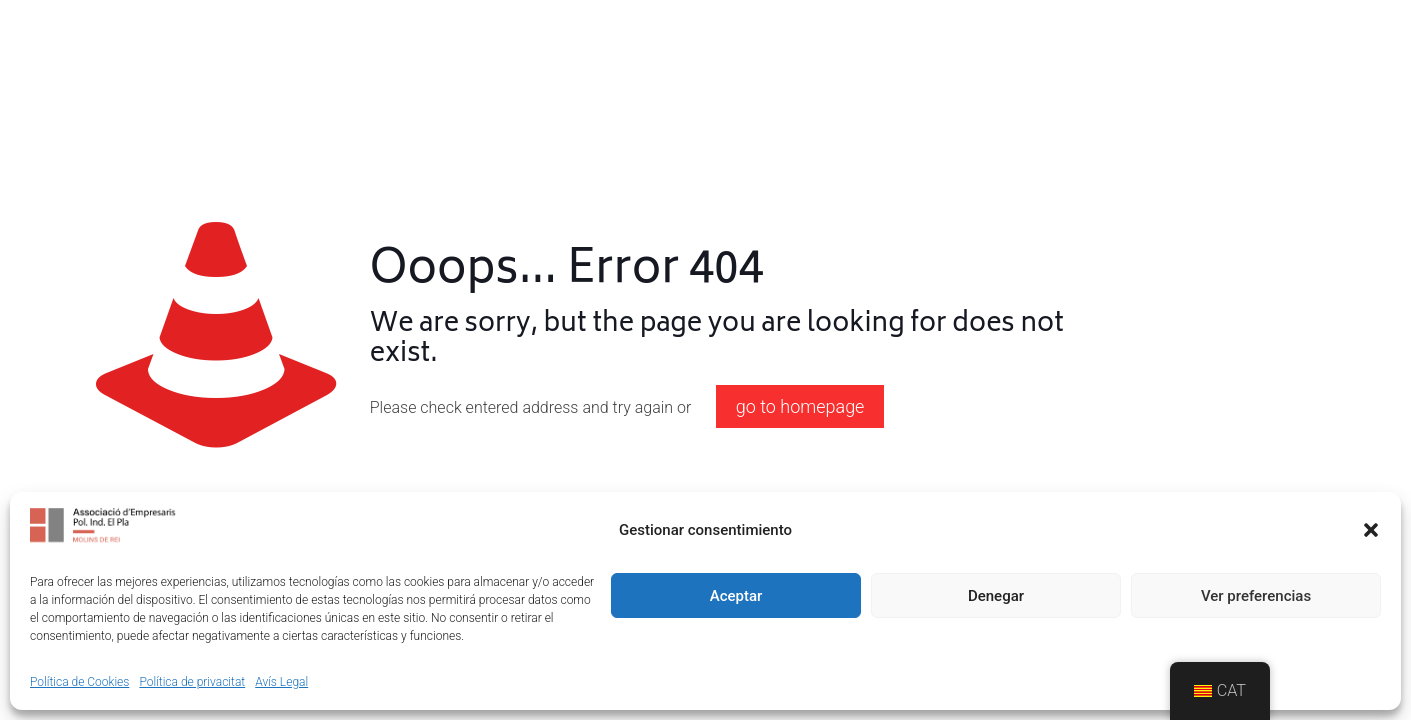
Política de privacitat (192, 682)
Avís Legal (281, 682)
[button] (1371, 530)
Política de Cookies (79, 682)
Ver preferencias (1256, 596)
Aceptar (736, 596)
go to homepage (800, 406)
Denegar (996, 596)
